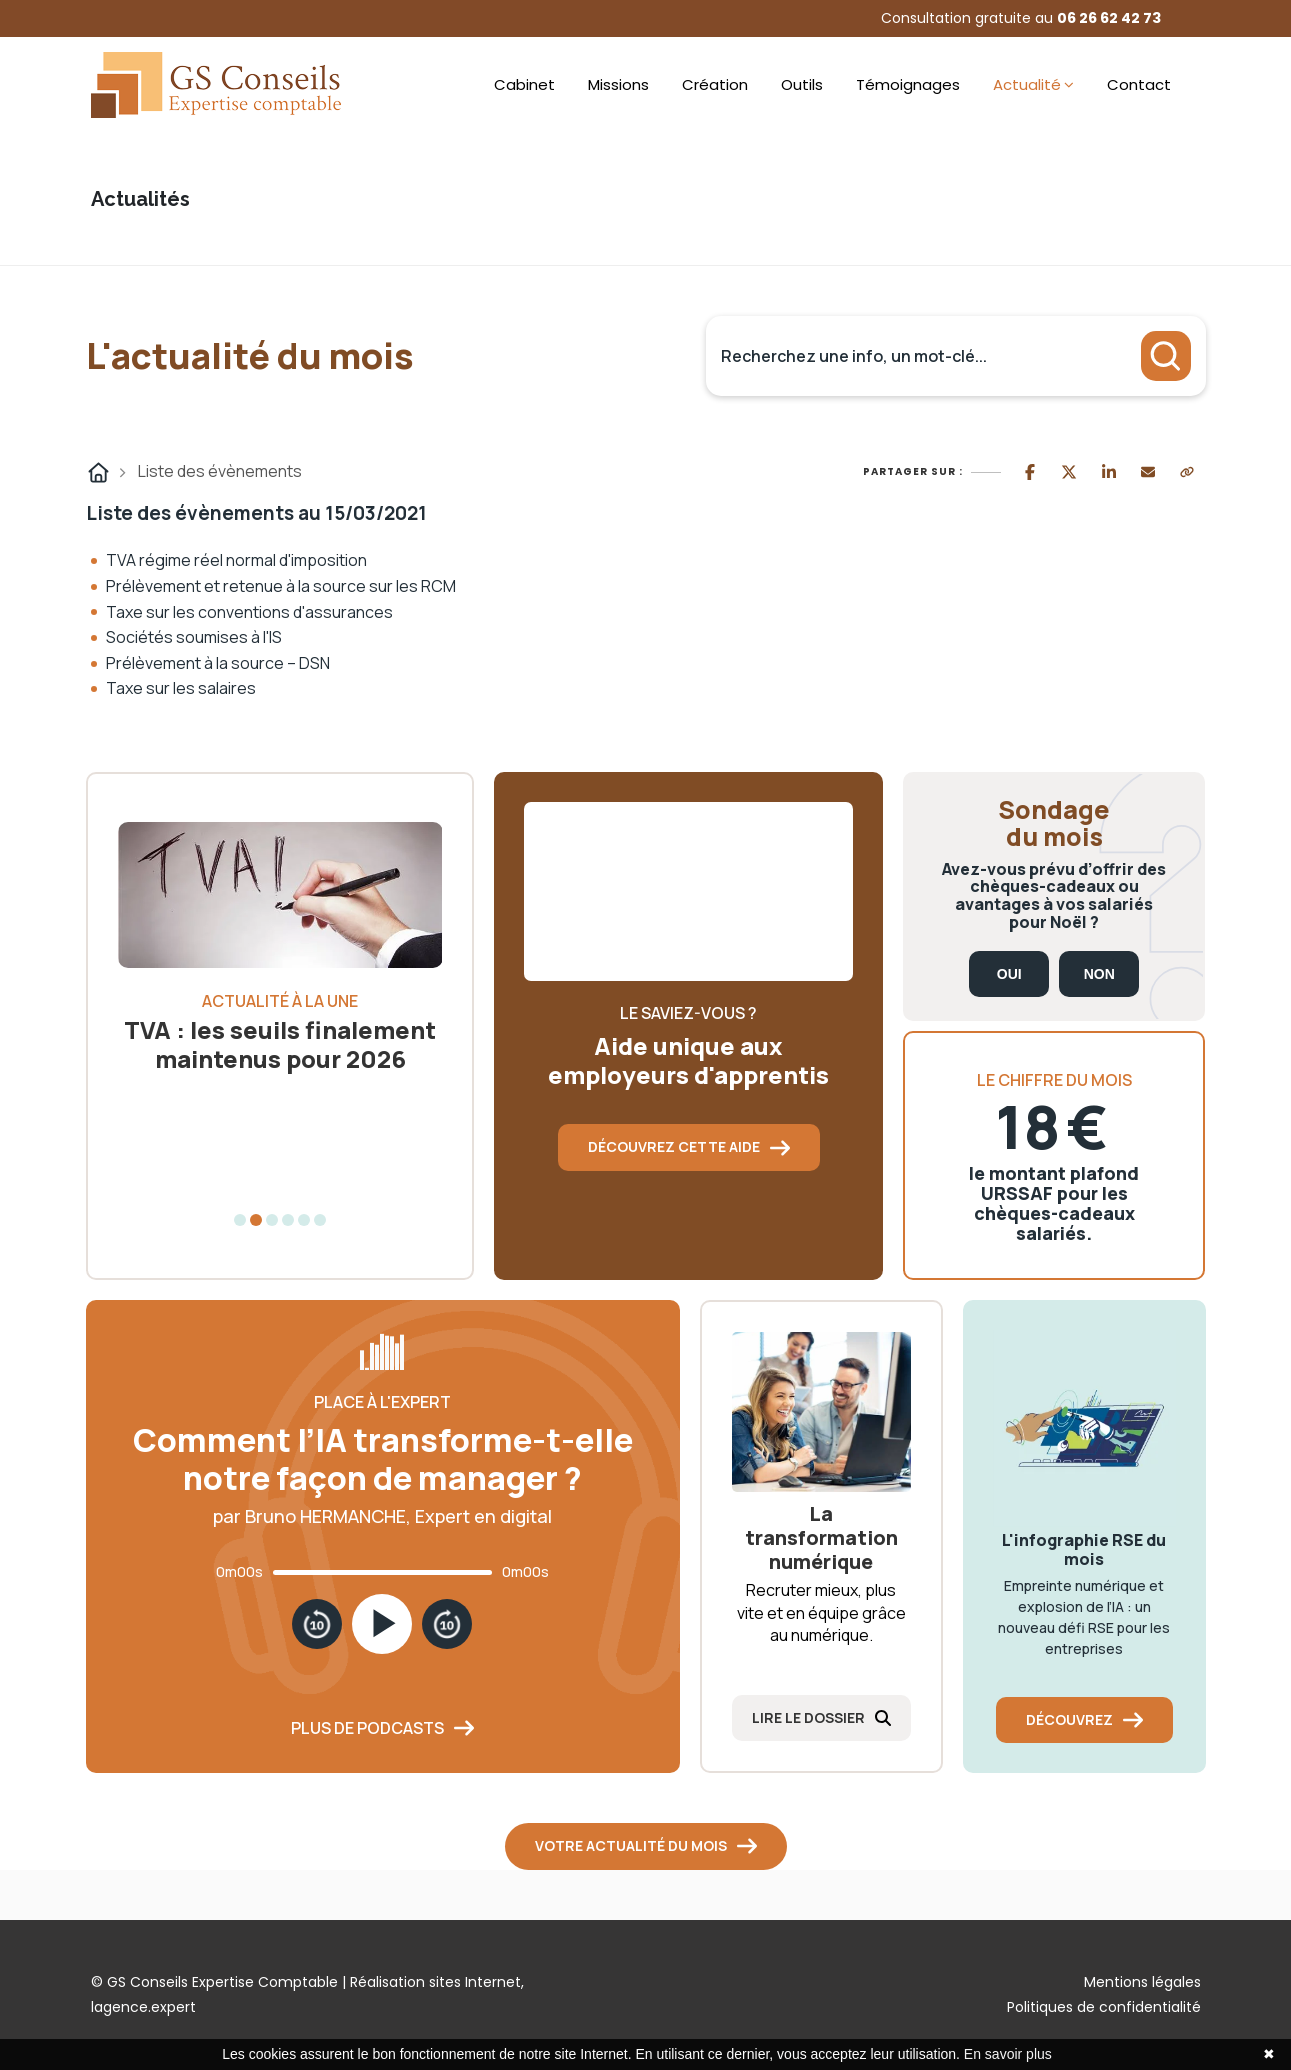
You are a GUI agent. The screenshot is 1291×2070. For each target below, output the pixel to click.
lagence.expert (143, 2007)
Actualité (1027, 84)
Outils (802, 84)
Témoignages (908, 84)
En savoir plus (1008, 2054)
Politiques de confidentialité (1104, 2007)
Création (715, 84)
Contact (1139, 84)
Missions (618, 84)
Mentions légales (1142, 1982)
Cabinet (524, 84)
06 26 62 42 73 (1109, 18)
